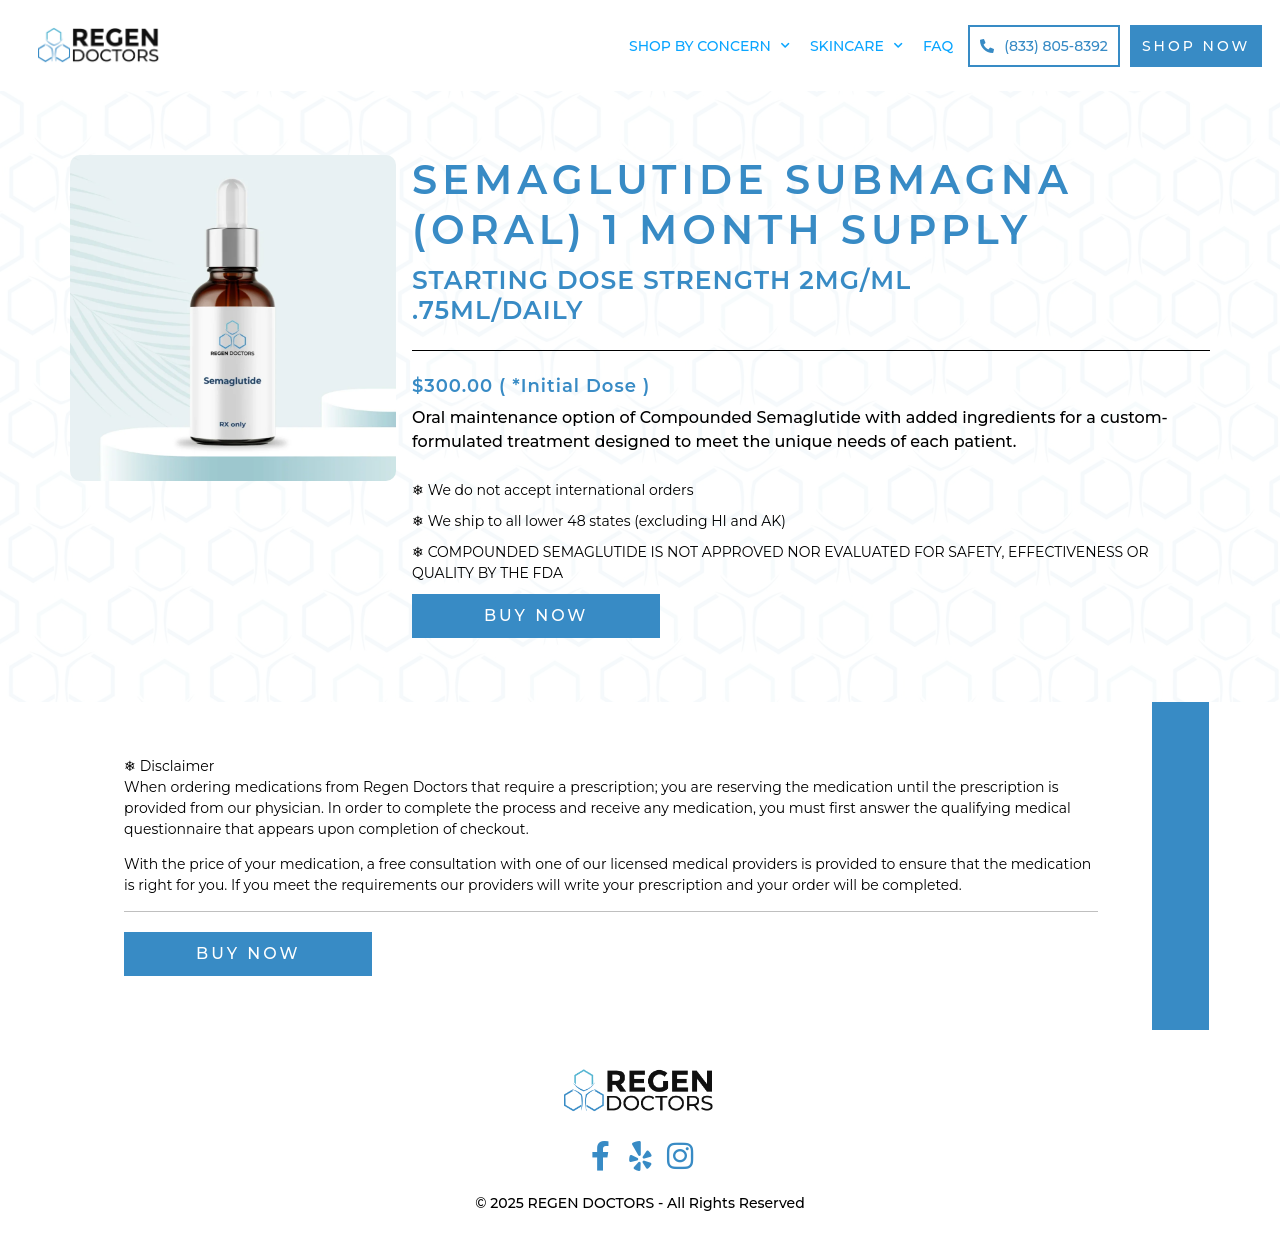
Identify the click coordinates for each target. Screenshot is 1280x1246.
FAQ (938, 46)
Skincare (856, 46)
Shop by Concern (709, 46)
